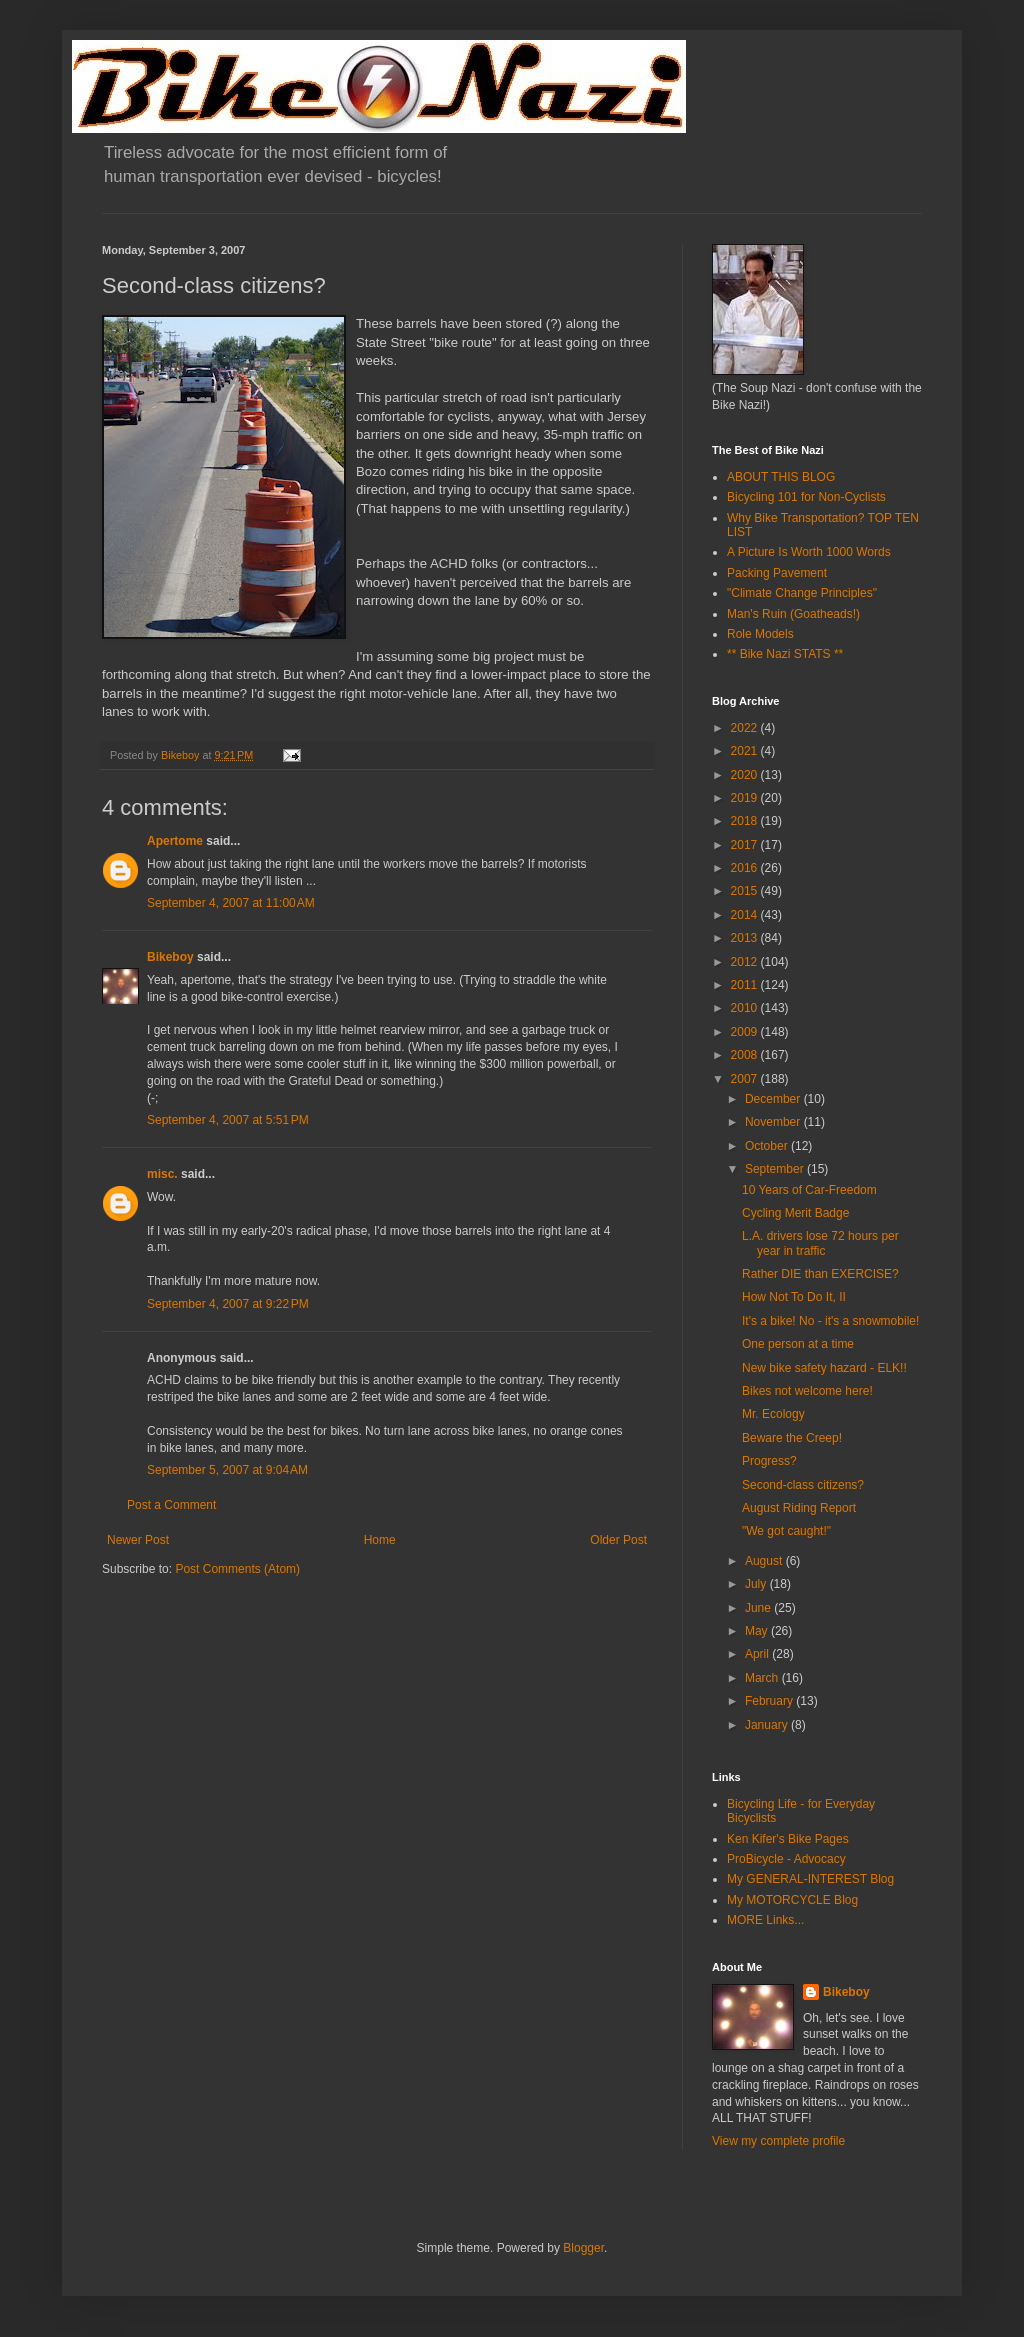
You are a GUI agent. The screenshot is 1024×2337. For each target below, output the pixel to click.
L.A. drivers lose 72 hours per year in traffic (820, 1243)
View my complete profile (778, 2141)
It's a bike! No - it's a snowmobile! (830, 1321)
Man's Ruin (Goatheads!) (793, 614)
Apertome (175, 841)
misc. (162, 1174)
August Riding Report (799, 1508)
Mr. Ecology (773, 1414)
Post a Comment (171, 1505)
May (758, 1631)
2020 (746, 775)
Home (380, 1540)
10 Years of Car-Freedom (809, 1190)
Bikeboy (170, 957)
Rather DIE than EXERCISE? (820, 1274)
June (759, 1608)
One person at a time (798, 1344)
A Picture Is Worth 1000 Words (809, 552)
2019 (746, 798)
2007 (746, 1079)
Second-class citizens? (803, 1485)
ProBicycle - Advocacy (786, 1859)
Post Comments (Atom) (237, 1569)
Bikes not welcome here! (807, 1391)
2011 (746, 985)
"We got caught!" (786, 1531)
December (774, 1099)
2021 (746, 751)
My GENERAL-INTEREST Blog (810, 1879)
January (768, 1725)
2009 (746, 1032)
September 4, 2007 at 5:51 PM (228, 1120)
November (774, 1122)
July (757, 1584)
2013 (746, 938)
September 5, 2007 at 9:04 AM (227, 1470)
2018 (746, 821)
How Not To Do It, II (794, 1297)
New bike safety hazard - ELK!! (824, 1368)
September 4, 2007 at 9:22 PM (228, 1304)
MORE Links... (765, 1920)
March (763, 1678)
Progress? (769, 1461)
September (776, 1169)
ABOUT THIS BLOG (781, 477)
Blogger (583, 2248)
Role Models (760, 634)
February (770, 1701)
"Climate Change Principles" (802, 593)
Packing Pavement (777, 573)
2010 (746, 1008)
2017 (746, 845)
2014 (746, 915)
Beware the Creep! (792, 1438)
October (768, 1146)
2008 (746, 1055)
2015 (746, 891)
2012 (746, 962)
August (765, 1561)
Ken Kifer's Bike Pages (788, 1839)
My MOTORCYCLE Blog (792, 1900)
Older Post (618, 1540)
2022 (746, 728)
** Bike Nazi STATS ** (785, 654)
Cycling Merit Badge (795, 1213)
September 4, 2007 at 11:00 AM (231, 903)
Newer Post (138, 1540)
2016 (746, 868)
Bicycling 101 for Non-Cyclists (806, 497)
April (758, 1654)
